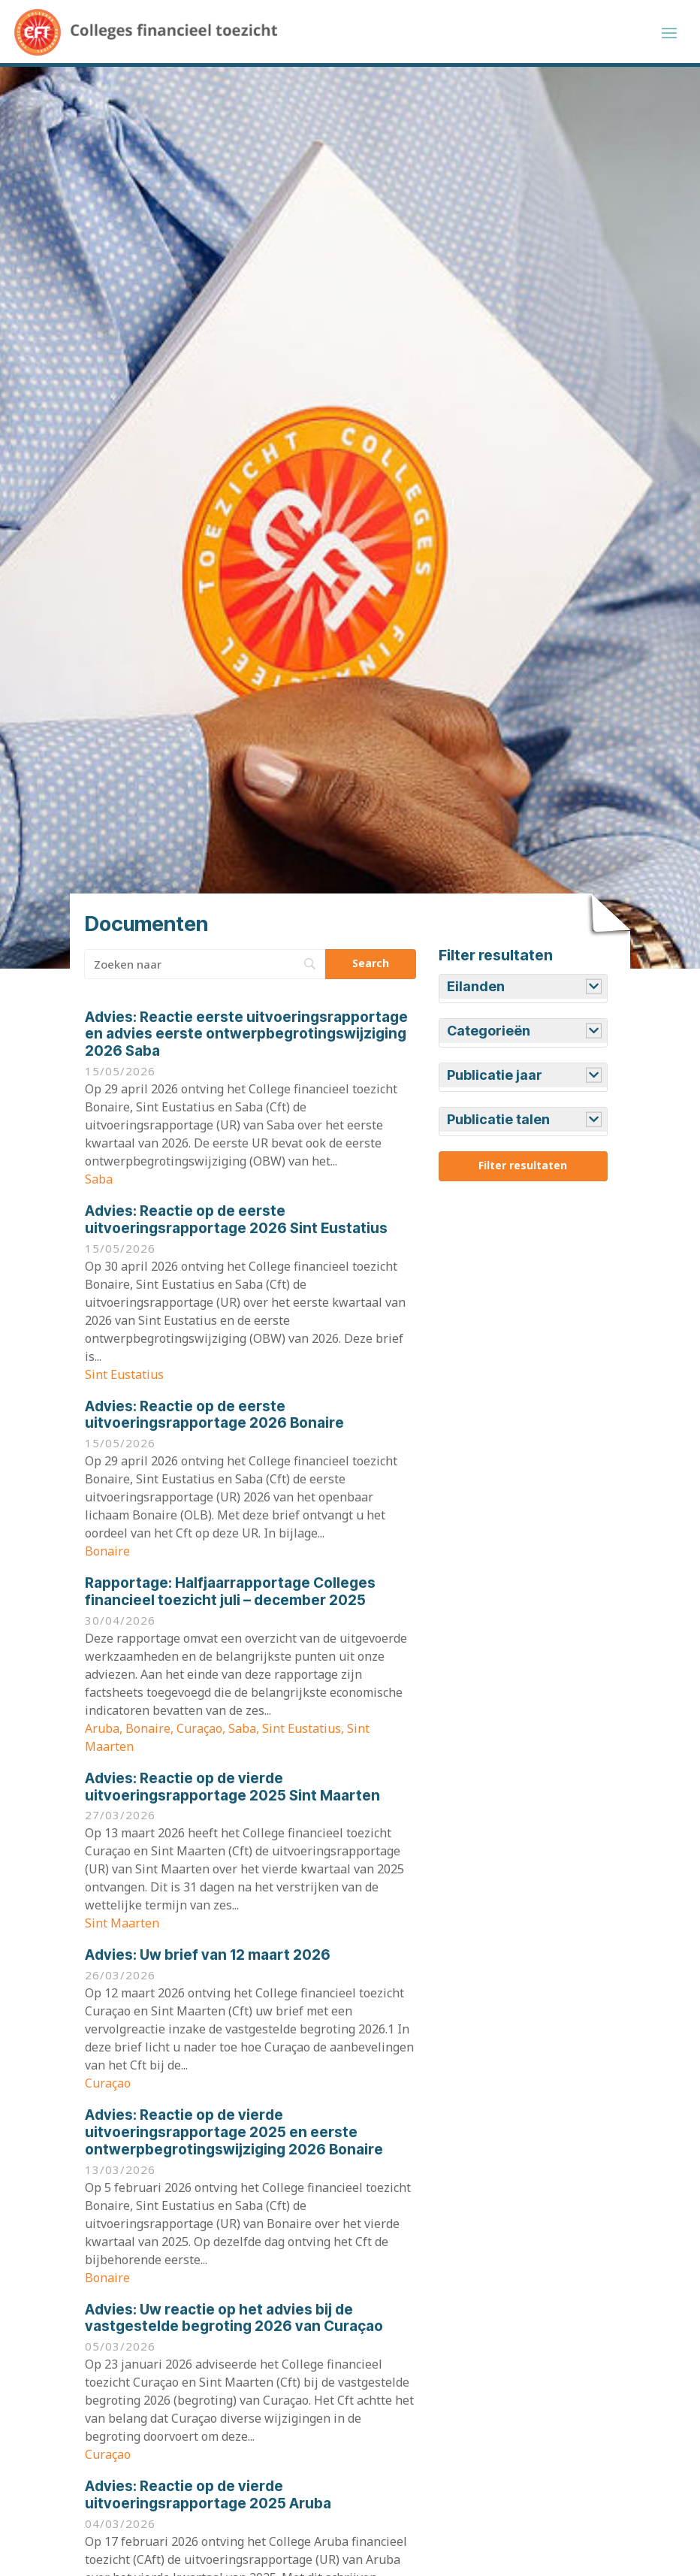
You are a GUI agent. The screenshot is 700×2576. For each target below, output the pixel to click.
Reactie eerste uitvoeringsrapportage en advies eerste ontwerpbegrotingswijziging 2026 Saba (246, 1039)
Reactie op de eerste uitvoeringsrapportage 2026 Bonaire (214, 1419)
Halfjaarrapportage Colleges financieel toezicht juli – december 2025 (230, 1596)
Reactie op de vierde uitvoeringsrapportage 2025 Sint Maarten (232, 1791)
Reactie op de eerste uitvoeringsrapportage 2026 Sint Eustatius (236, 1224)
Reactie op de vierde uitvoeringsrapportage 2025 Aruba (208, 2499)
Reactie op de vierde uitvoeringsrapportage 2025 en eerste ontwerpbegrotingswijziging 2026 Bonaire (234, 2137)
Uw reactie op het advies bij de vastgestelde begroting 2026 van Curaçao (234, 2322)
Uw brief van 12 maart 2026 (207, 1960)
